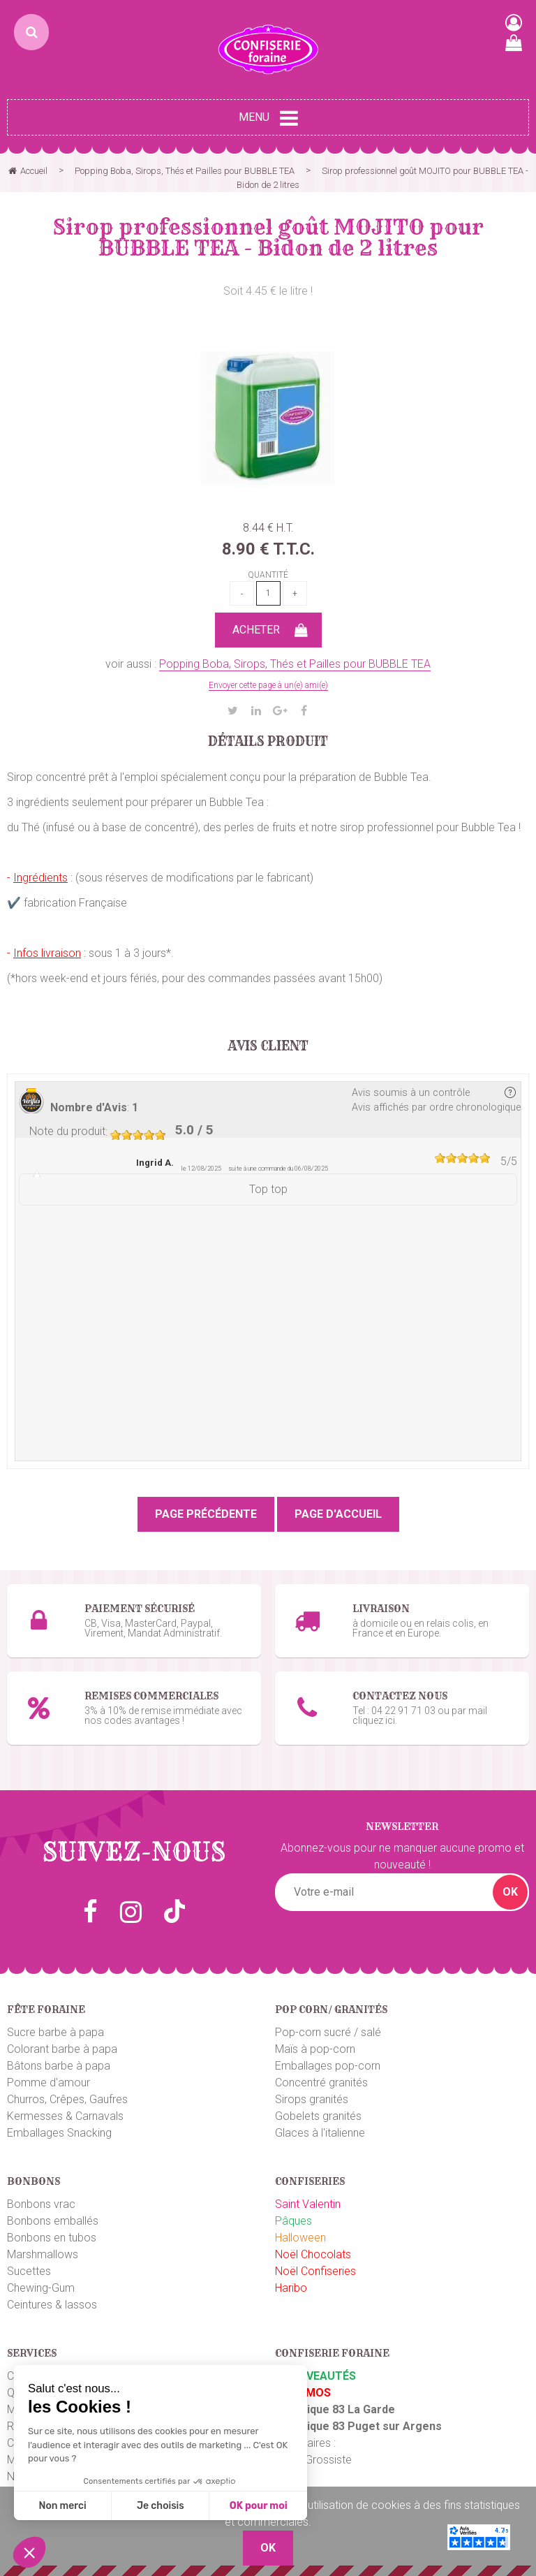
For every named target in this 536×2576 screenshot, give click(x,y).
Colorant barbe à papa (62, 2049)
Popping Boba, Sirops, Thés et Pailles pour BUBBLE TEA (295, 664)
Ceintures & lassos (52, 2304)
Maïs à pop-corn (315, 2049)
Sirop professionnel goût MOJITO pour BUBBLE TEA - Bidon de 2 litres (268, 237)
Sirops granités (311, 2099)
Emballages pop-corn (327, 2065)
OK (510, 1891)
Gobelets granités (318, 2116)
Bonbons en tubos (51, 2237)
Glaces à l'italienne (320, 2132)
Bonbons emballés (52, 2220)
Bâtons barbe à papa (58, 2065)
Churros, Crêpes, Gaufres (67, 2099)
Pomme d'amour (48, 2082)
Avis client (268, 1046)
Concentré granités (321, 2082)
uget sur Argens (398, 2426)
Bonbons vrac (41, 2204)
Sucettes (29, 2271)
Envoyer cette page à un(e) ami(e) (268, 685)
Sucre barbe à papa (55, 2032)
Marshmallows (42, 2254)
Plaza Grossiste (313, 2459)
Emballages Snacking (59, 2132)
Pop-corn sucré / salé (328, 2032)
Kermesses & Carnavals (65, 2116)
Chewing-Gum (41, 2288)
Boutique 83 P (319, 2426)
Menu (268, 118)
